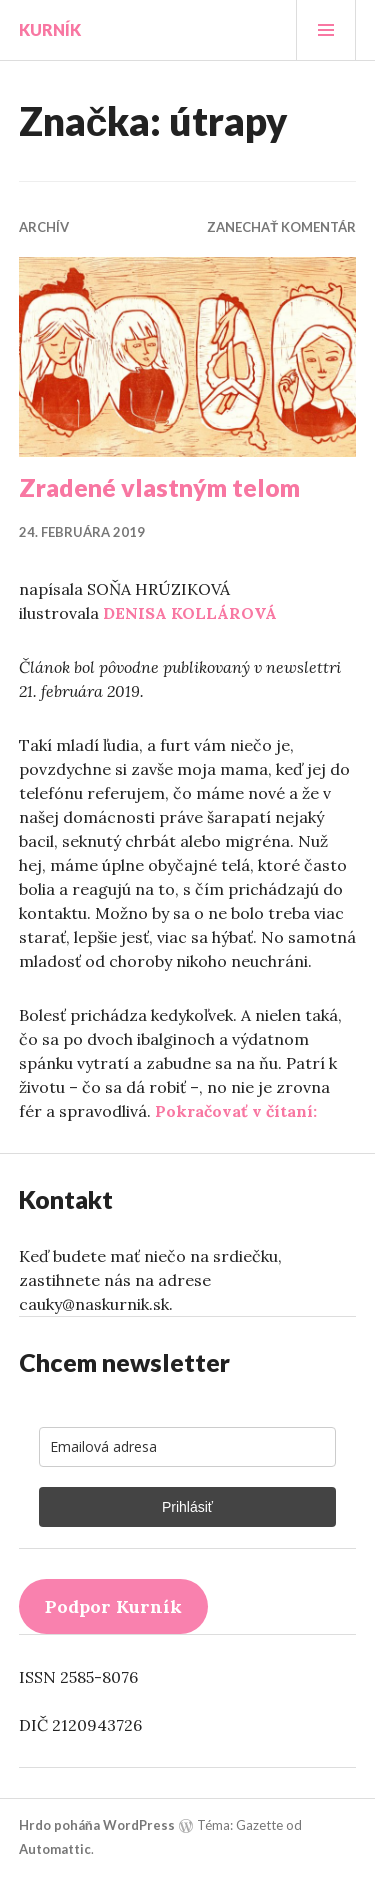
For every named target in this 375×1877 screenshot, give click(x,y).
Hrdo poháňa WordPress (97, 1825)
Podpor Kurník (113, 1606)
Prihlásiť (187, 1507)
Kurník (50, 29)
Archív (44, 227)
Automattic (55, 1849)
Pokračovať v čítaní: (236, 1111)
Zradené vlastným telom (159, 487)
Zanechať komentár (281, 227)
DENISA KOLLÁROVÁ (190, 613)
